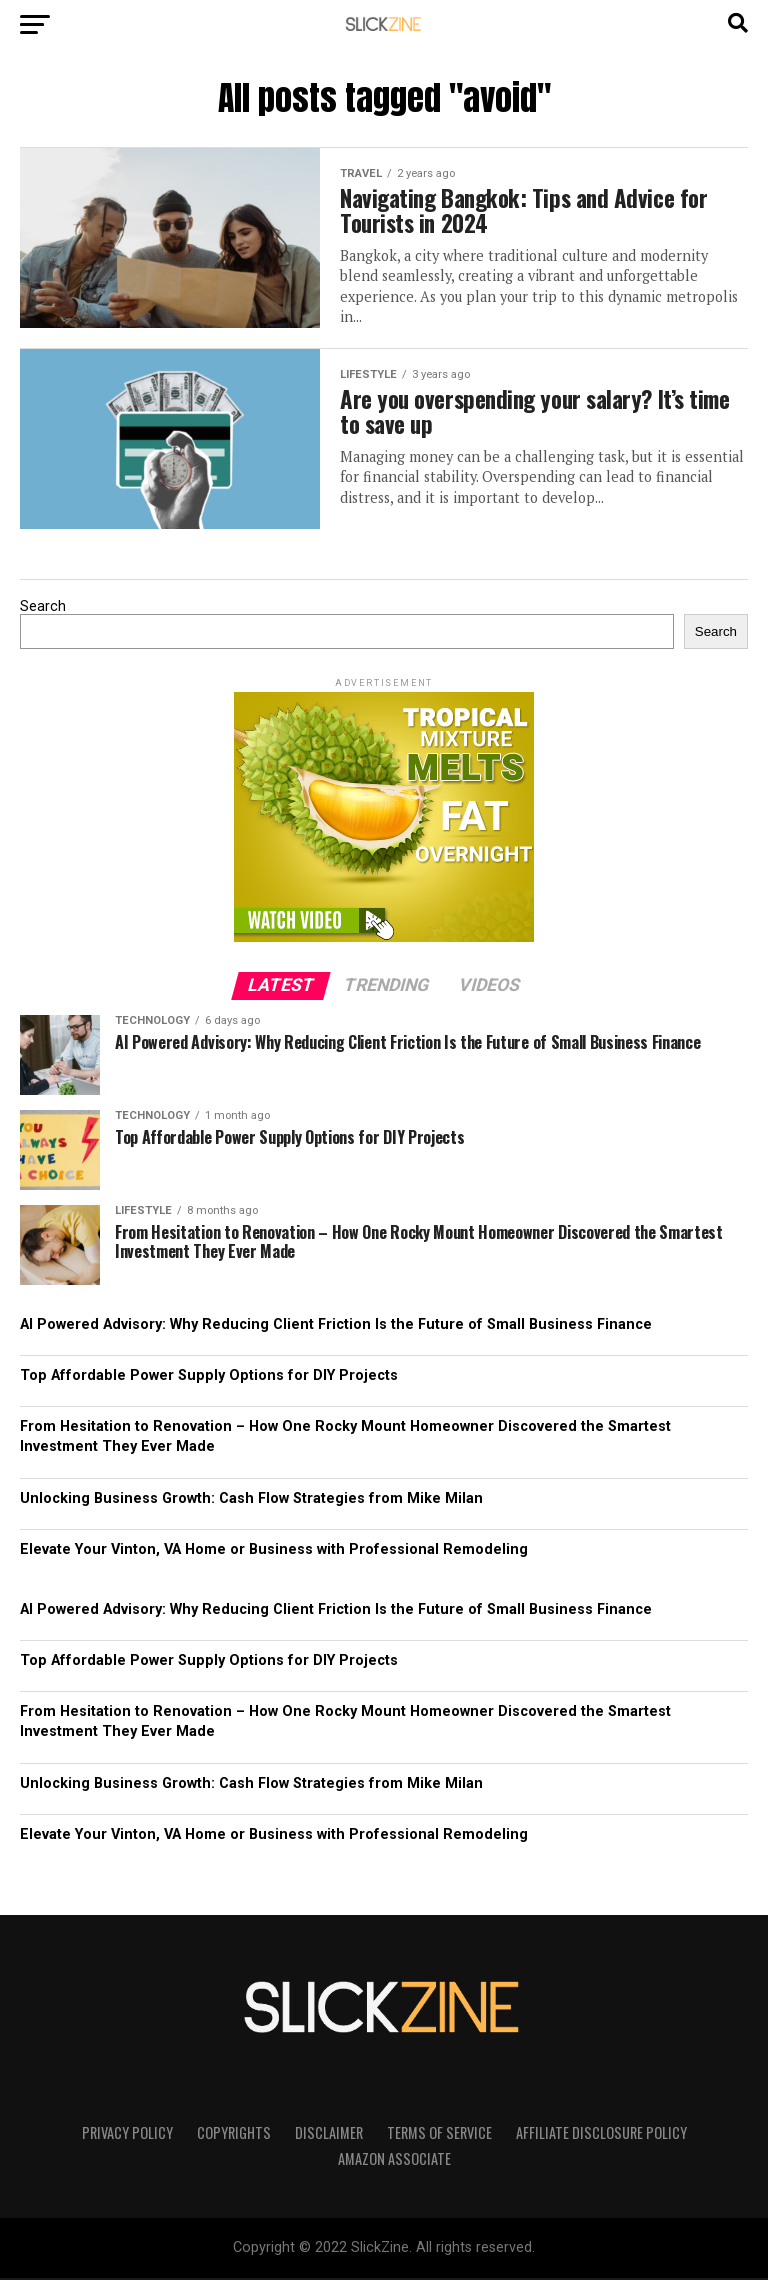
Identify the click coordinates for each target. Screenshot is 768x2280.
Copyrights (234, 2133)
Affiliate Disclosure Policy (601, 2133)
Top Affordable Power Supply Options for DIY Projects (209, 1377)
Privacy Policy (127, 2133)
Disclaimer (329, 2133)
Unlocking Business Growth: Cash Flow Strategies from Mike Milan (251, 1499)
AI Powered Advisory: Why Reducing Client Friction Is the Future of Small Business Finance (336, 1326)
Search (43, 608)
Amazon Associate (394, 2159)
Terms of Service (439, 2133)
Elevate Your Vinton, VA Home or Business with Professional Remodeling (274, 1550)
